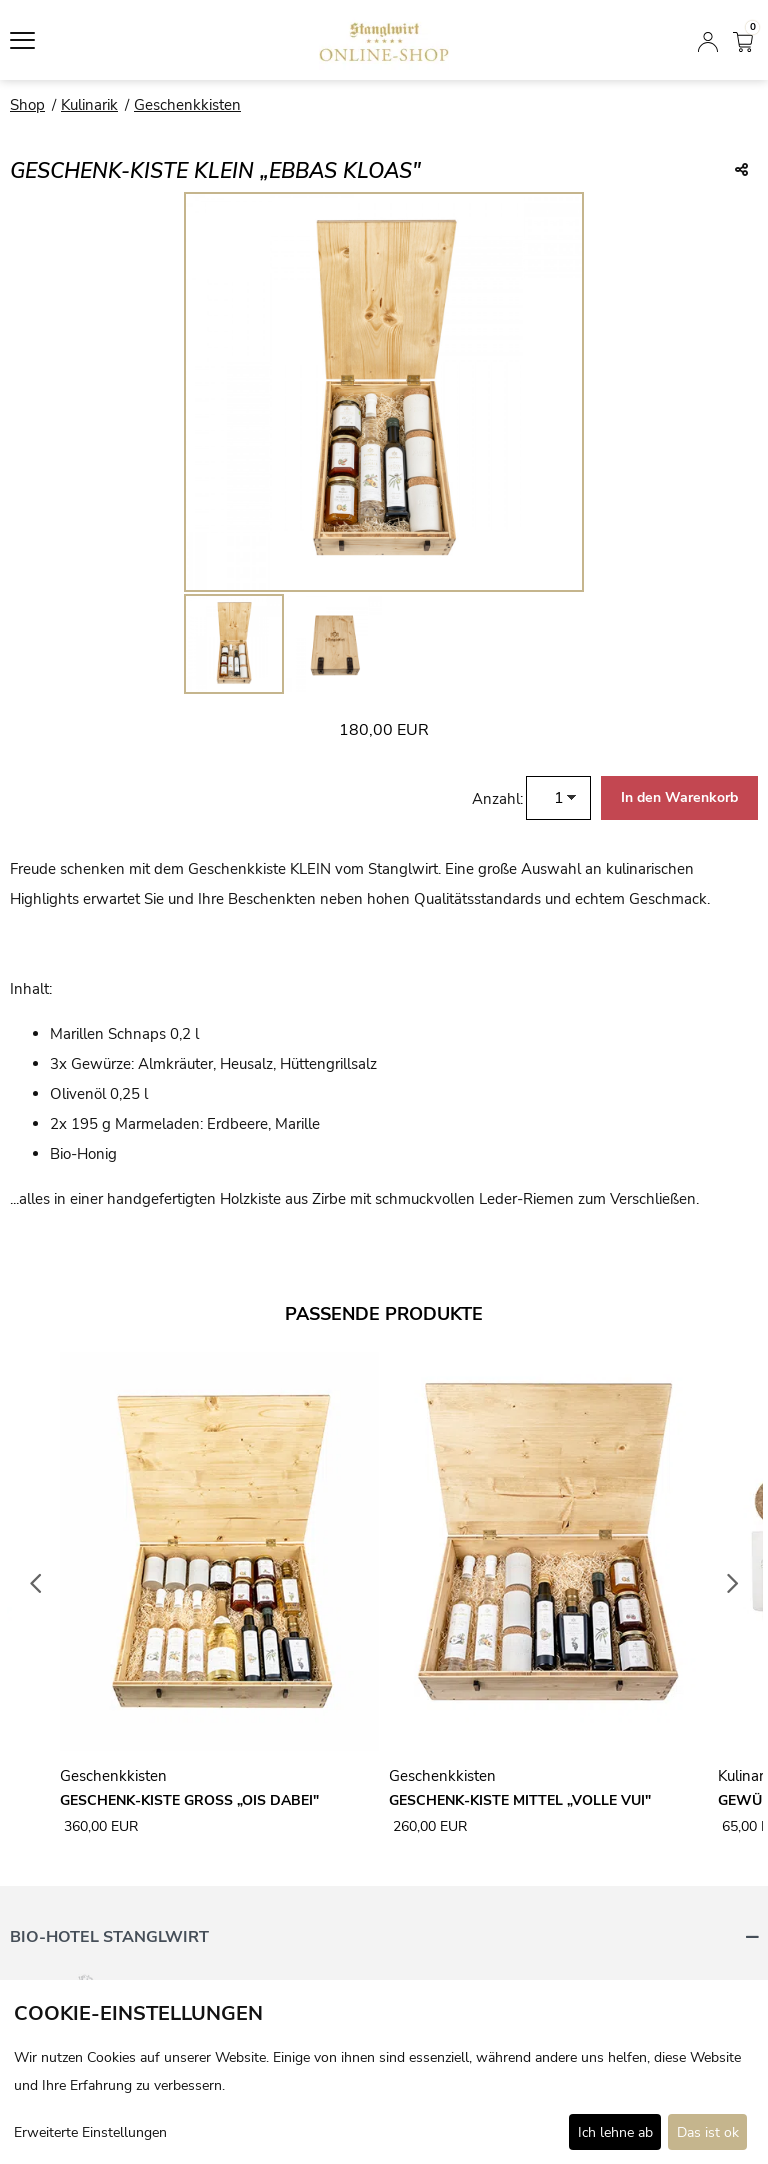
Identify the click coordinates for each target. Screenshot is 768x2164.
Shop (27, 105)
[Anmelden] (708, 40)
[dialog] (384, 2072)
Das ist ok (708, 2132)
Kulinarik (89, 105)
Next (733, 1584)
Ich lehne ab (615, 2132)
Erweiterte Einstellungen (90, 2132)
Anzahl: (497, 799)
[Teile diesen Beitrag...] (741, 171)
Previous (36, 1584)
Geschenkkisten (187, 105)
